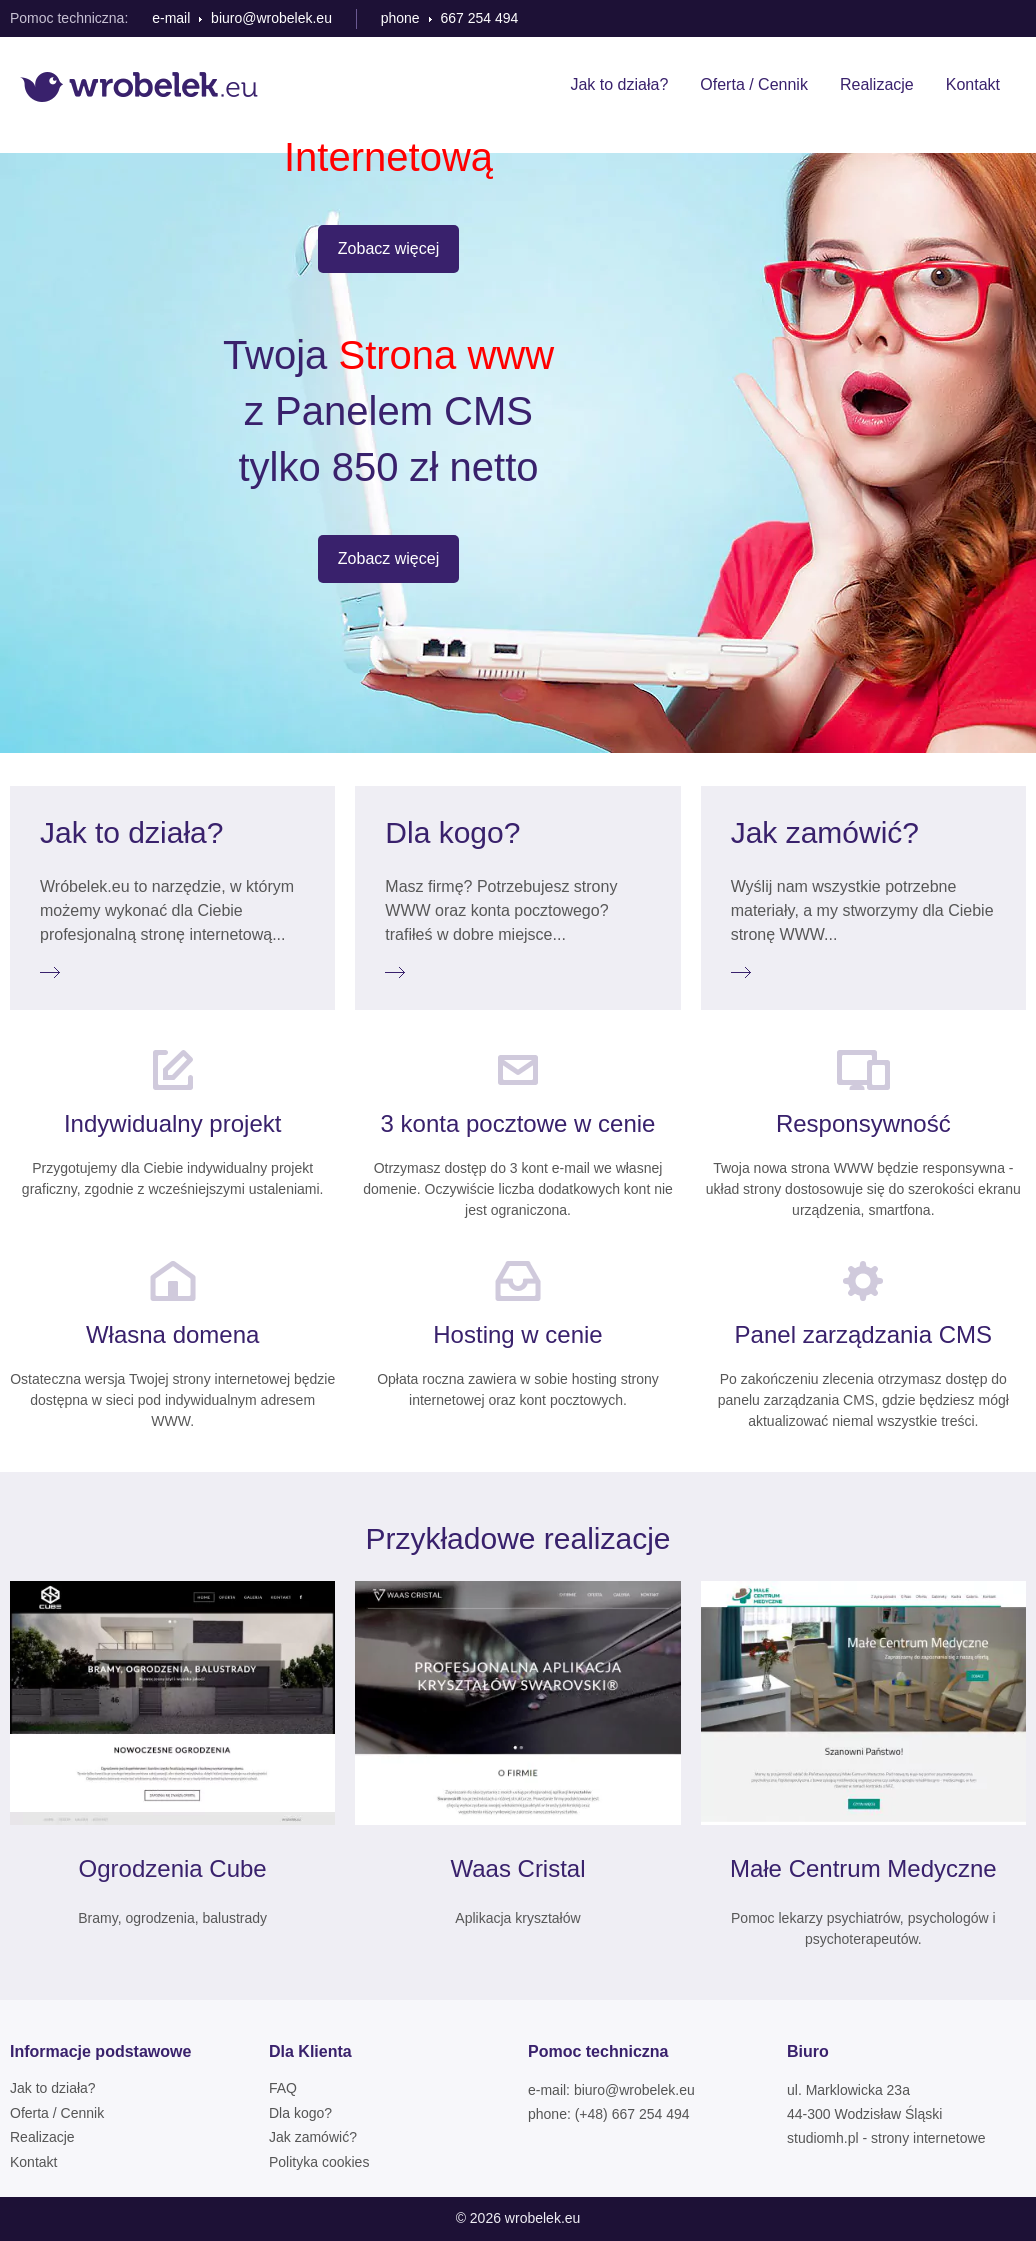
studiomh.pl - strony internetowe (886, 2138)
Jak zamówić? (313, 2137)
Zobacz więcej (388, 248)
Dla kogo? (300, 2113)
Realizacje (877, 84)
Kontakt (973, 84)
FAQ (283, 2088)
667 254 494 (479, 18)
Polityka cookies (319, 2162)
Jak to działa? (619, 84)
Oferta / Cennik (754, 84)
